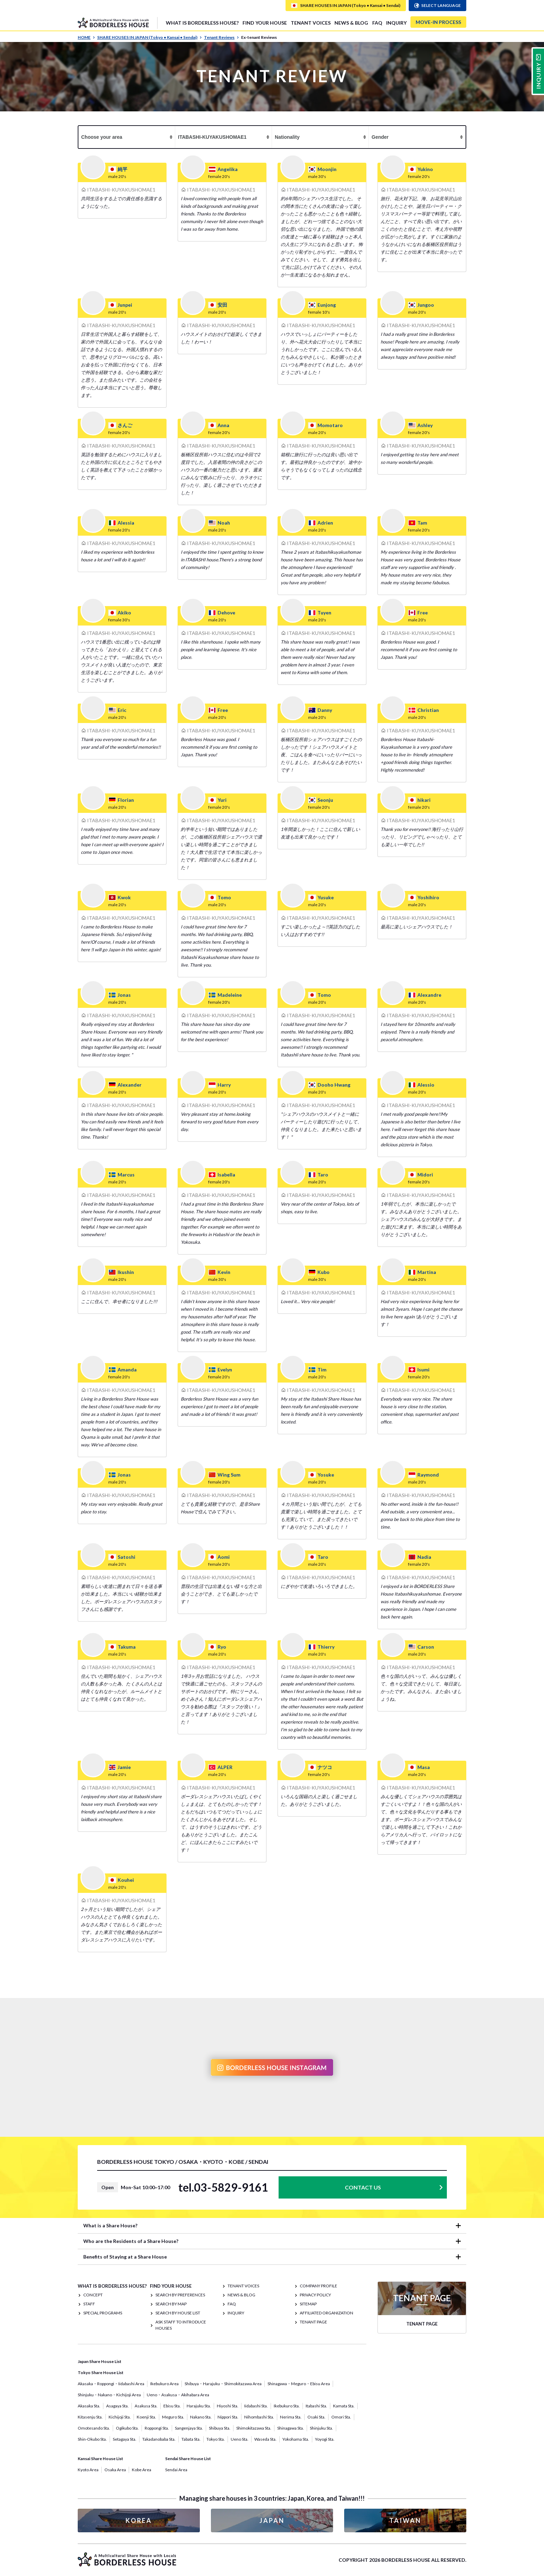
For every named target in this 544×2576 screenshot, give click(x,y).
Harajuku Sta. (199, 2405)
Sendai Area (176, 2469)
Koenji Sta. (146, 2417)
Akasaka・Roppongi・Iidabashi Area (111, 2383)
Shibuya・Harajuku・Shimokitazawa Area (223, 2383)
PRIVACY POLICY (315, 2294)
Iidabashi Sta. (256, 2405)
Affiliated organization (326, 2312)
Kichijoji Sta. (120, 2417)
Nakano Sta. (201, 2417)
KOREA (139, 2520)
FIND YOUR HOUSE (265, 23)
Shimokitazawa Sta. (253, 2428)
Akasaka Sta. (89, 2405)
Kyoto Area (88, 2469)
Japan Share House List (99, 2361)
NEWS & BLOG (351, 23)
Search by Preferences (180, 2294)
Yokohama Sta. (295, 2439)
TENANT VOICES (311, 23)
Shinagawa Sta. (290, 2428)
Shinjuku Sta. (321, 2428)
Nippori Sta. (228, 2417)
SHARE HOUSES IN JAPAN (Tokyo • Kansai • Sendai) (149, 37)
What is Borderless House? (202, 23)
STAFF (89, 2303)
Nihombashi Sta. (259, 2417)
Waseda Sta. (265, 2439)
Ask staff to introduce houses (180, 2325)
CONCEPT (93, 2294)
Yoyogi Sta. (324, 2439)
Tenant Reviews (221, 37)
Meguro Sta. (173, 2417)
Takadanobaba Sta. (159, 2439)
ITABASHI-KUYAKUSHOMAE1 (121, 190)
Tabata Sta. (191, 2439)
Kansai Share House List (100, 2458)
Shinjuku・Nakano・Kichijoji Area (109, 2394)
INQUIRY (396, 23)
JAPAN (272, 2520)
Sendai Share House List (188, 2458)
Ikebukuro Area (164, 2383)
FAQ (377, 23)
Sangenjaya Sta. (189, 2428)
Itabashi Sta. (316, 2405)
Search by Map (171, 2303)
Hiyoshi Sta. (227, 2405)
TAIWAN (405, 2520)
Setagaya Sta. (124, 2439)
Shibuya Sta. (219, 2428)
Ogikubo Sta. (127, 2428)
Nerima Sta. (290, 2417)
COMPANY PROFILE (318, 2285)
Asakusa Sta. (146, 2405)
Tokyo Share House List (101, 2372)
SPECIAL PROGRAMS (102, 2312)
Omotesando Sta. (94, 2428)
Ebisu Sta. (172, 2405)
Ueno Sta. (239, 2439)
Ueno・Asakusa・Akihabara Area (178, 2394)
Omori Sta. (341, 2417)
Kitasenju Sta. (90, 2417)
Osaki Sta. (316, 2417)
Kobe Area (141, 2469)
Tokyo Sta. (215, 2439)
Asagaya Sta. (117, 2405)
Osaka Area (115, 2469)
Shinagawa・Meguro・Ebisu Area (298, 2383)
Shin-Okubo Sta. (92, 2439)
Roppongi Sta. (157, 2428)
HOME (86, 37)
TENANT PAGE (313, 2321)
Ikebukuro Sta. (287, 2405)
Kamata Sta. (344, 2405)
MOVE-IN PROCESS (438, 22)
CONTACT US (363, 2187)
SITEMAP (308, 2303)
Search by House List (177, 2312)
